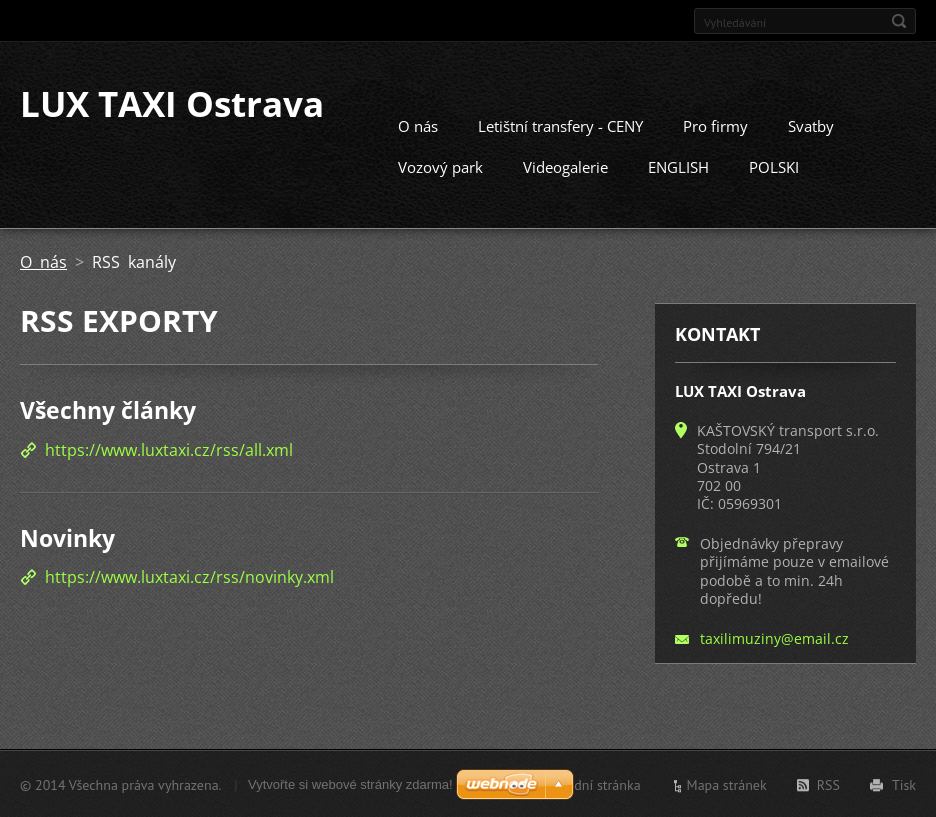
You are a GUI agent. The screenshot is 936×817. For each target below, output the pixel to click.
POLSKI (774, 166)
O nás (418, 125)
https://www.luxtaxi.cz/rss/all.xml (169, 449)
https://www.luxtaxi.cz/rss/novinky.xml (189, 576)
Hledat (899, 21)
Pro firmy (715, 125)
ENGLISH (678, 166)
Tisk (904, 784)
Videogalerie (565, 166)
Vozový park (440, 166)
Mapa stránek (727, 784)
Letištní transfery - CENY (560, 125)
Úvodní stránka (596, 784)
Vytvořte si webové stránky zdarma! (350, 783)
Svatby (811, 125)
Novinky (67, 537)
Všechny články (108, 409)
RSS (828, 784)
